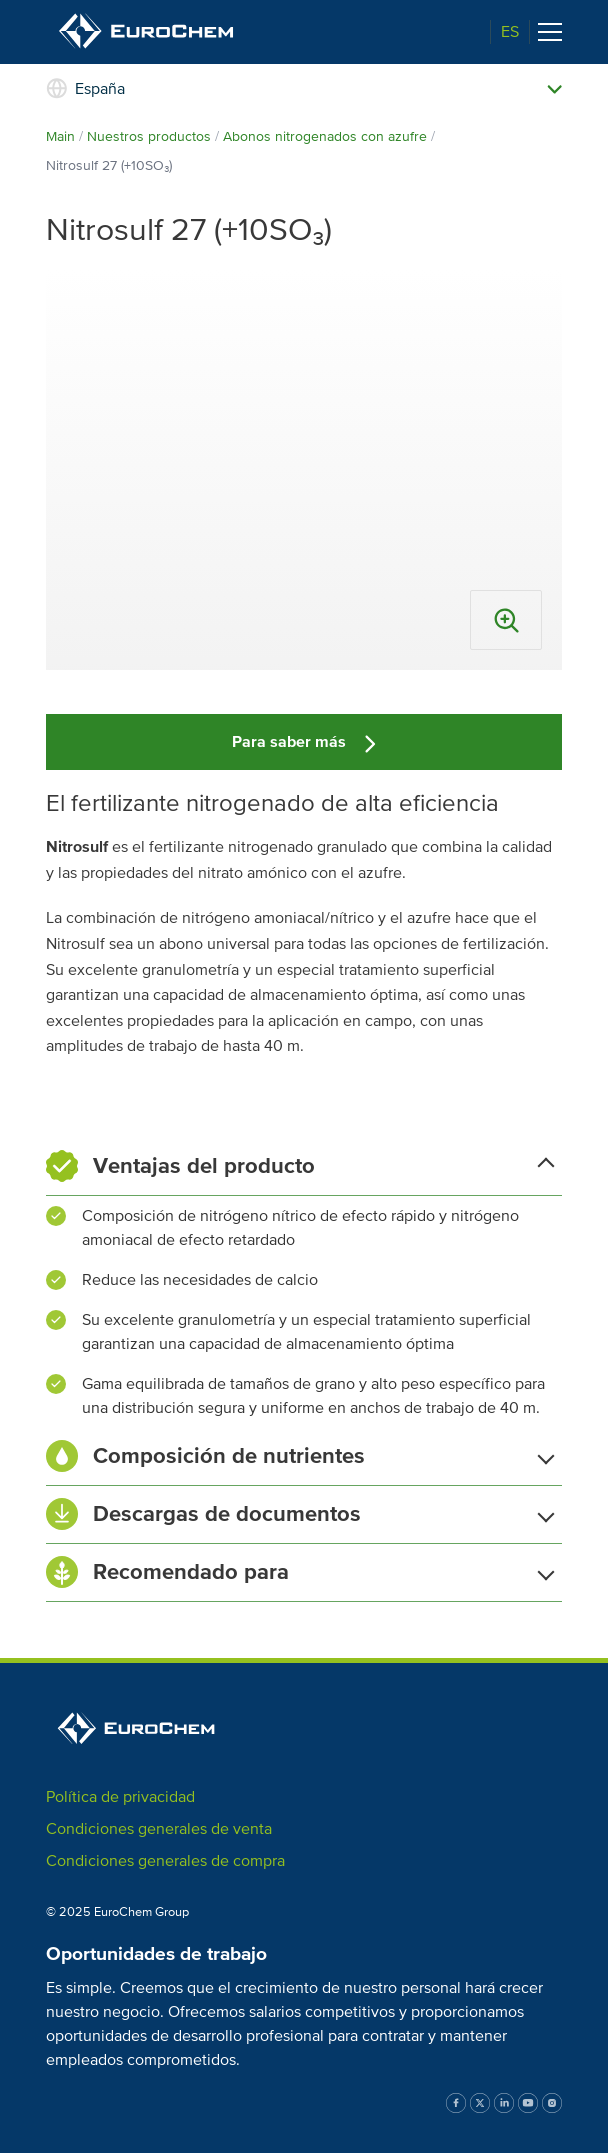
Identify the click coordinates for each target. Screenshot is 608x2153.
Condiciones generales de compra (165, 1861)
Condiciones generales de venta (159, 1829)
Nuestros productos (149, 136)
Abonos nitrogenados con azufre (325, 136)
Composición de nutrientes (300, 1456)
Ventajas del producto (300, 1166)
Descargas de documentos (300, 1514)
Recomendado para (300, 1572)
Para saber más (304, 742)
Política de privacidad (120, 1797)
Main (60, 136)
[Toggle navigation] (550, 32)
